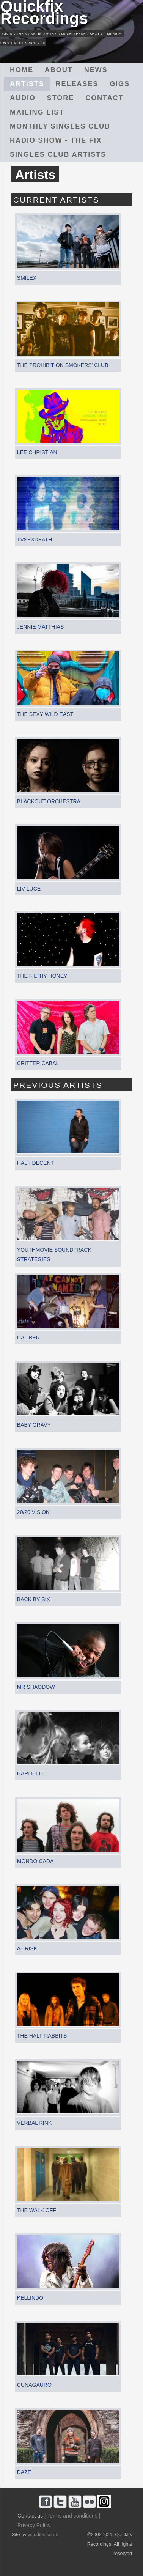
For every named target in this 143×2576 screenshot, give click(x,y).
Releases (77, 84)
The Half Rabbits (42, 2036)
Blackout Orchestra (48, 801)
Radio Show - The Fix (56, 140)
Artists (27, 84)
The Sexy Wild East (45, 714)
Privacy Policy (33, 2525)
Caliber (28, 1337)
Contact (104, 98)
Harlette (31, 1773)
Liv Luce (29, 889)
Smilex (26, 278)
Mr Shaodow (36, 1687)
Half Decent (35, 1163)
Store (60, 98)
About (59, 70)
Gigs (120, 84)
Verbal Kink (34, 2123)
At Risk (27, 1948)
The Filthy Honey (42, 976)
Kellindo (30, 2298)
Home (21, 70)
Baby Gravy (34, 1425)
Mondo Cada (35, 1861)
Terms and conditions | (73, 2516)
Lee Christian (37, 452)
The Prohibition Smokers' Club (62, 365)
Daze (24, 2472)
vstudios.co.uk (43, 2534)
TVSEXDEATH (34, 540)
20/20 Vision (33, 1512)
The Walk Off (36, 2210)
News (96, 70)
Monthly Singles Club (60, 126)
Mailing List (37, 112)
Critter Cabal (38, 1063)
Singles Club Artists (58, 154)
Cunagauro (34, 2385)
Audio (23, 98)
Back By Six (33, 1599)
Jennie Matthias (40, 627)
